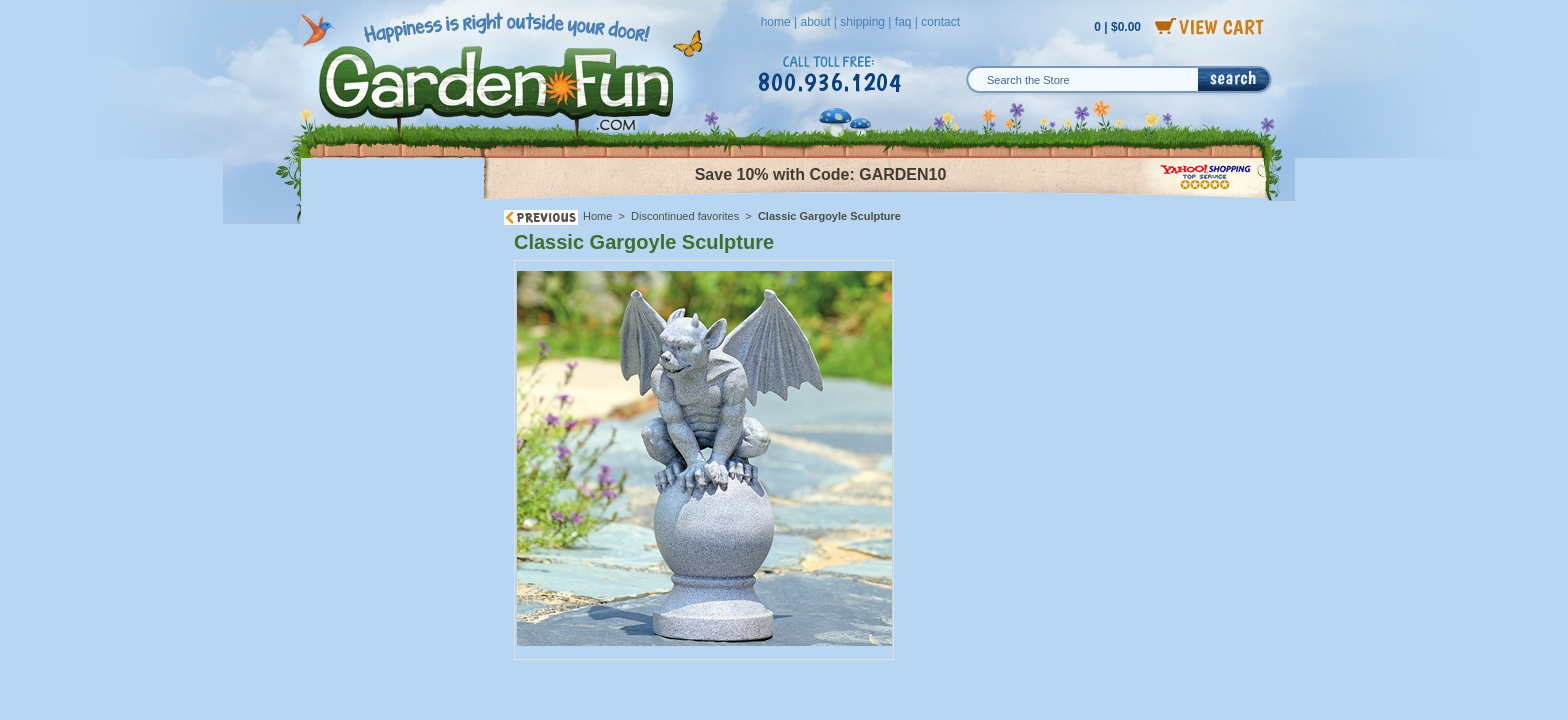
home (776, 22)
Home (597, 216)
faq (903, 22)
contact (940, 22)
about (815, 22)
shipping (862, 22)
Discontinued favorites (685, 216)
